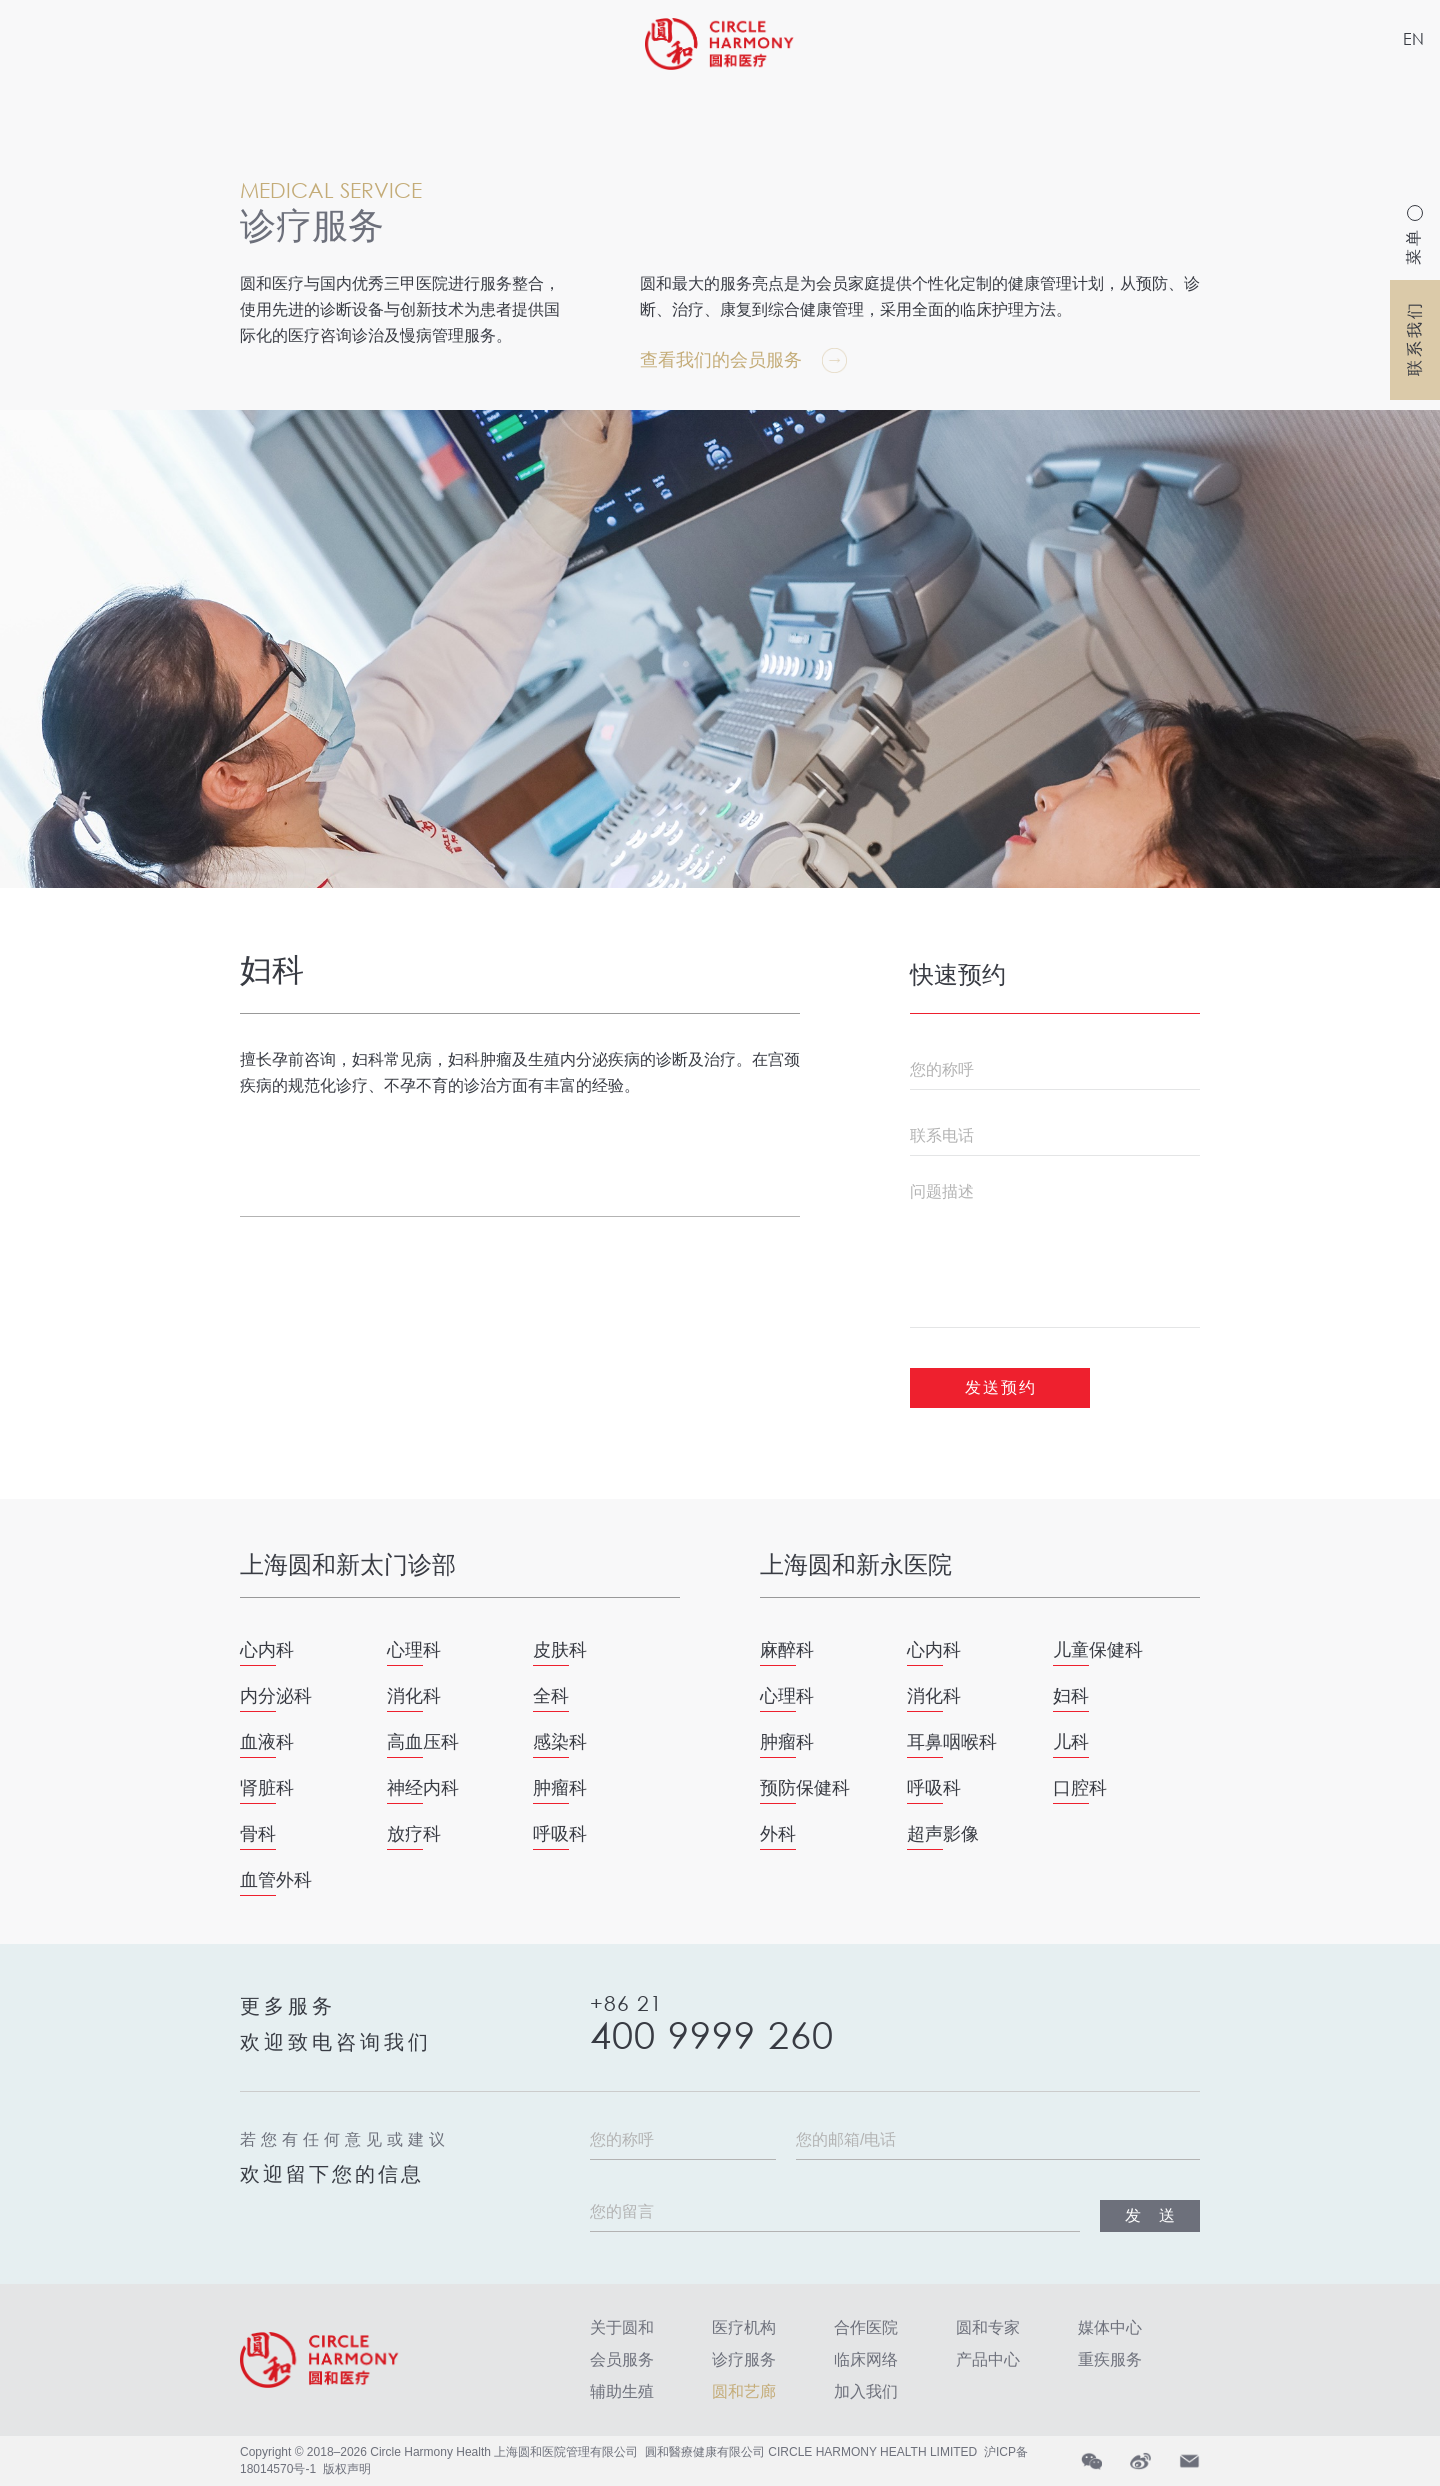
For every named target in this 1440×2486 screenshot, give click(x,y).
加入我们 (866, 2391)
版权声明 (347, 2469)
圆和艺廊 (744, 2391)
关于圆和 (622, 2327)
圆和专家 (988, 2327)
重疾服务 (1110, 2359)
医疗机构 (744, 2327)
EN (1413, 38)
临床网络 (866, 2359)
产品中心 (988, 2359)
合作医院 (866, 2327)
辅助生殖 (622, 2391)
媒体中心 (1110, 2327)
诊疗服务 (744, 2359)
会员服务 (622, 2359)
